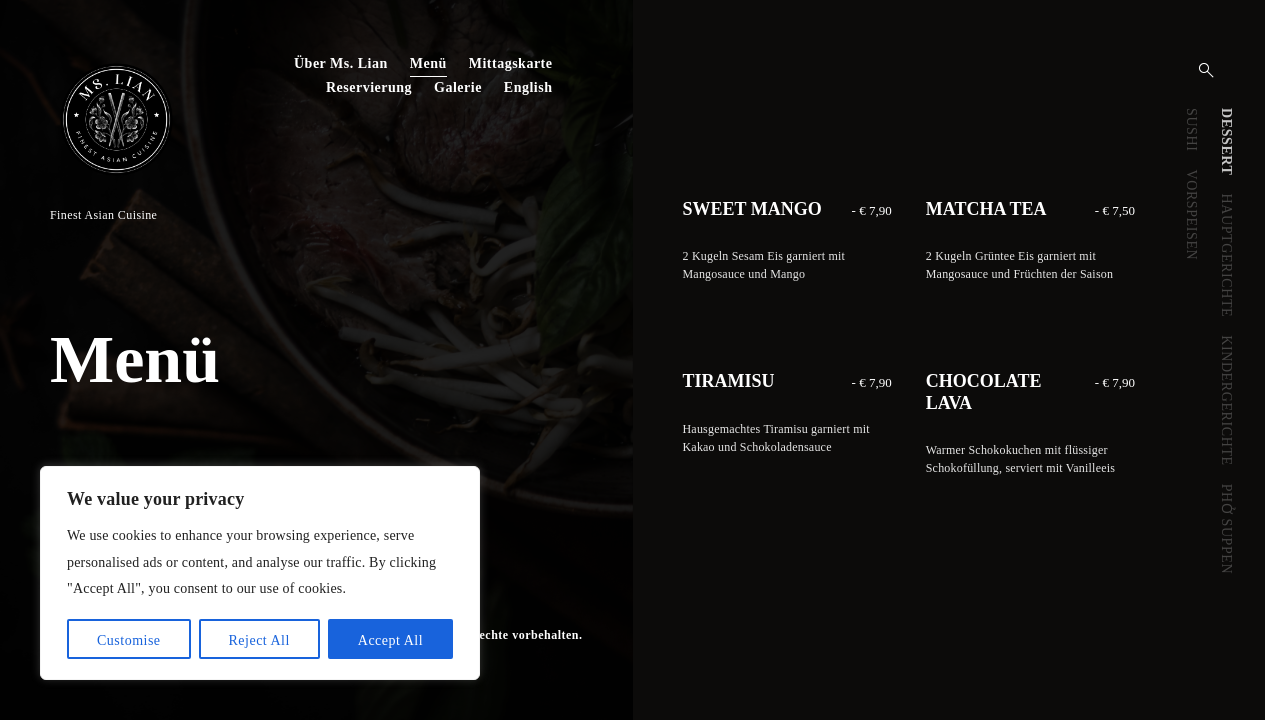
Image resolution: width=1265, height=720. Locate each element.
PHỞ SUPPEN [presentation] (1226, 529)
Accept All (390, 640)
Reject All (258, 640)
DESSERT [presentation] (1226, 142)
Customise (129, 640)
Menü (428, 63)
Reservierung (369, 87)
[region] (260, 573)
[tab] (1225, 142)
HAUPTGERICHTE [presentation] (1226, 256)
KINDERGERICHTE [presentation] (1226, 400)
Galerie (458, 87)
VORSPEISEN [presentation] (1191, 214)
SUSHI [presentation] (1191, 129)
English (528, 87)
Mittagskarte (511, 63)
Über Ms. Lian (341, 63)
